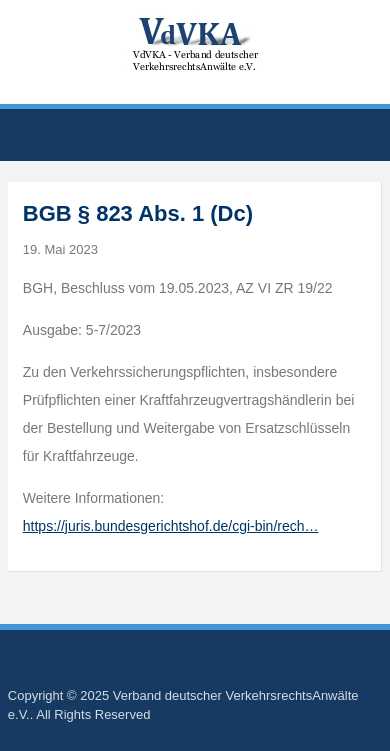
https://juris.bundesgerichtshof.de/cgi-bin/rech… (171, 526)
